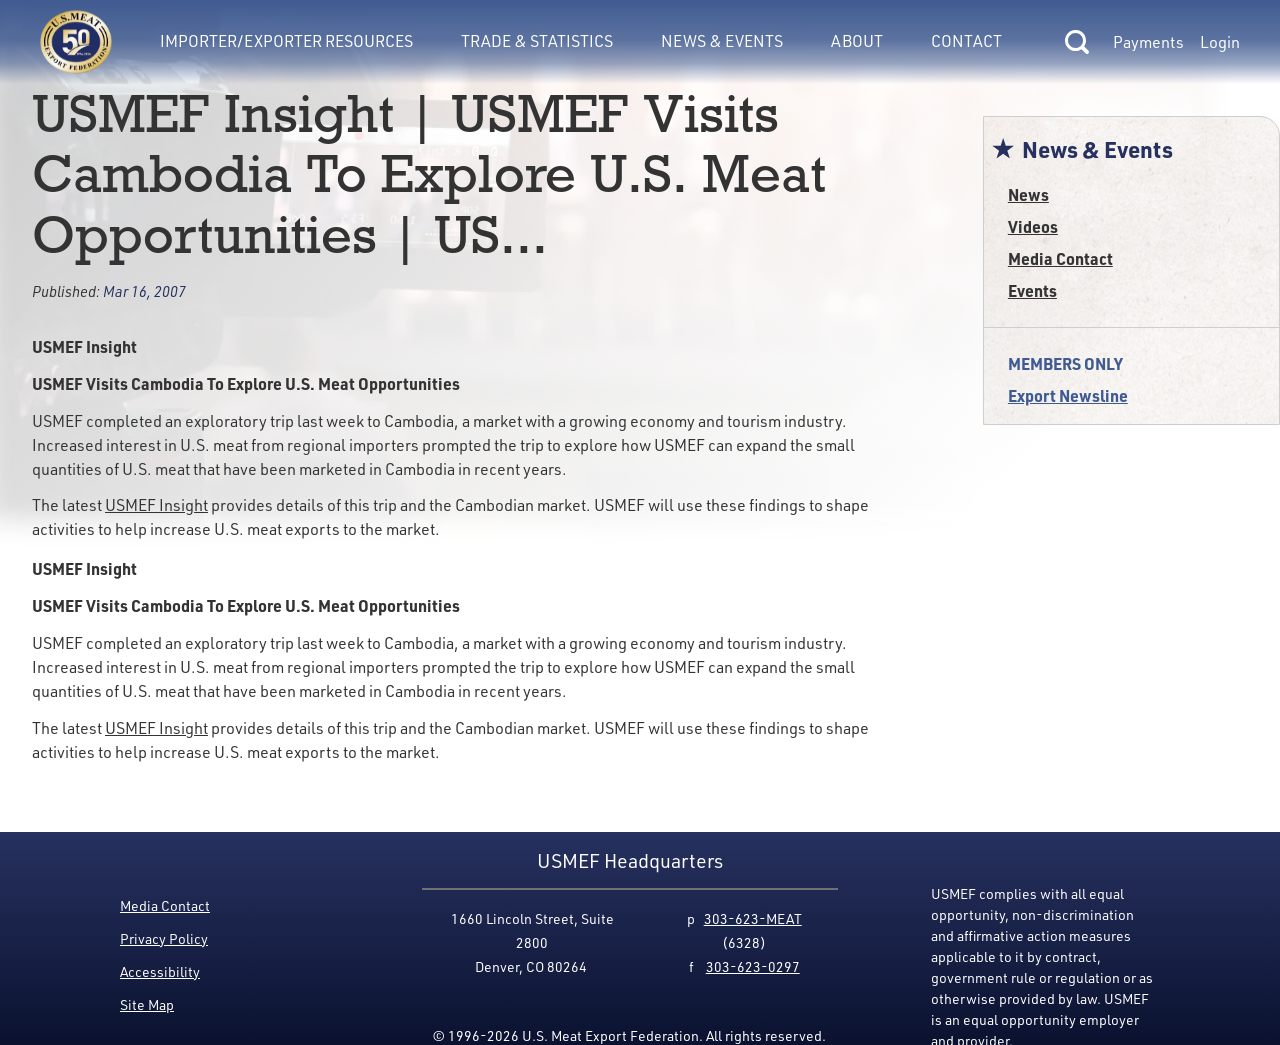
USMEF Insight (156, 504)
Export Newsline (1068, 395)
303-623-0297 (753, 966)
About (857, 40)
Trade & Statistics (537, 40)
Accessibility (160, 971)
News (1028, 194)
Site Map (147, 1004)
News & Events (722, 40)
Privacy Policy (164, 938)
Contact (966, 40)
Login (1220, 42)
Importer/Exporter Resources (286, 40)
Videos (1033, 226)
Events (1032, 290)
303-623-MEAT (753, 918)
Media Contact (1060, 258)
